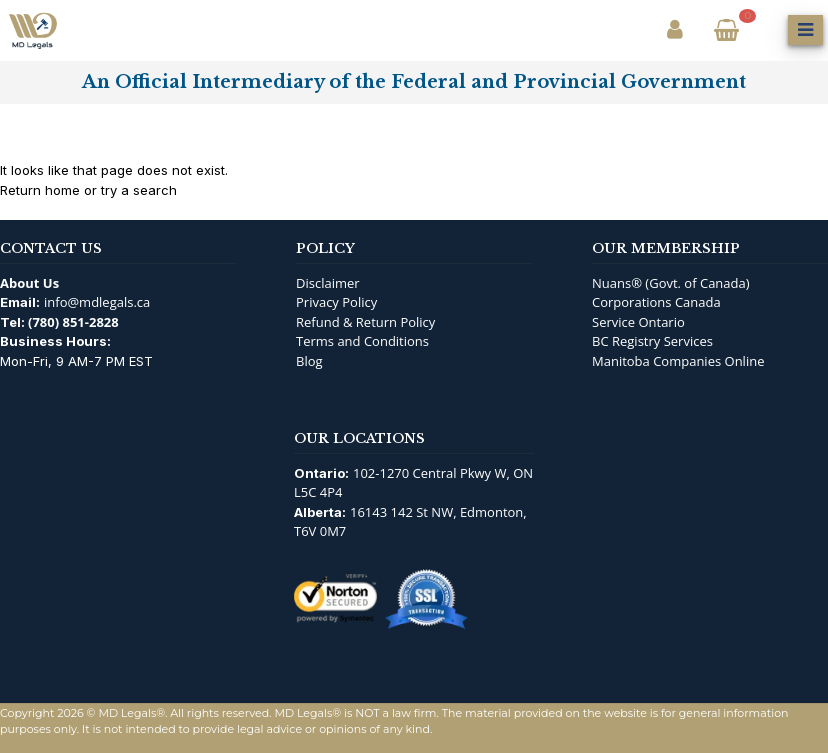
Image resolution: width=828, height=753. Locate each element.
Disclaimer (328, 283)
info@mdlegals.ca (97, 302)
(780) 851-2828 (73, 322)
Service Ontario (638, 322)
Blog (309, 361)
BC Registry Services (652, 341)
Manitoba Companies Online (678, 361)
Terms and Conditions (362, 341)
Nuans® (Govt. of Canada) (671, 283)
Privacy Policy (336, 302)
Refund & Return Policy (365, 322)
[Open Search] (766, 30)
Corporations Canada (656, 302)
